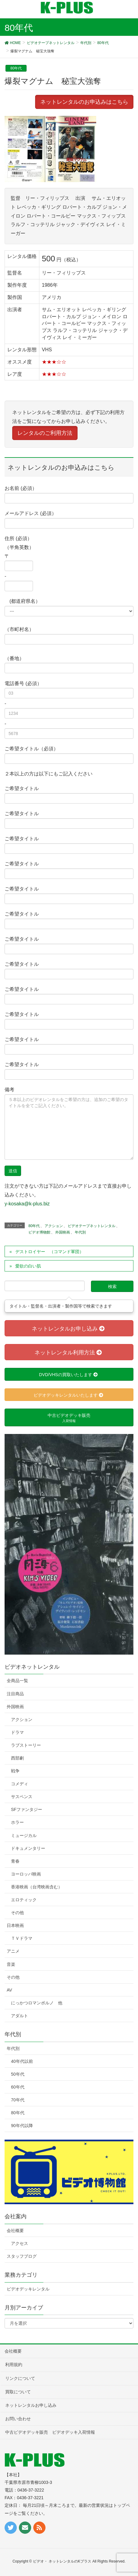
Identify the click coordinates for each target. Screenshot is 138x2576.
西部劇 (17, 1758)
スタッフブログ (22, 2256)
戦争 (15, 1770)
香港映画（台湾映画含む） (36, 1886)
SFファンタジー (26, 1809)
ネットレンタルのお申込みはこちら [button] (84, 102)
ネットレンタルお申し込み (30, 2405)
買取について (18, 2391)
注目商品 (15, 1693)
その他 (17, 1912)
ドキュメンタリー (28, 1848)
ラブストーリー (26, 1745)
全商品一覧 (17, 1680)
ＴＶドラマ (21, 1938)
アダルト (19, 2015)
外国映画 (62, 1232)
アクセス (19, 2243)
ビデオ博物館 (39, 1232)
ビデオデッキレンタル (28, 2289)
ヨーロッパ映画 (26, 1874)
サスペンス (21, 1796)
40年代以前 (22, 2061)
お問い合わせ (18, 2418)
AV (9, 1990)
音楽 (11, 1964)
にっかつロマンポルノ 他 (36, 2002)
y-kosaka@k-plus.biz (27, 1203)
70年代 (17, 2099)
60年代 (17, 2087)
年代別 (80, 1232)
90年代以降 (22, 2125)
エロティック (24, 1899)
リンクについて (20, 2378)
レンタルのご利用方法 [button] (44, 433)
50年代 (17, 2074)
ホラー (17, 1822)
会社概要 (15, 2230)
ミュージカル (24, 1835)
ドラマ (17, 1732)
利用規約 (13, 2364)
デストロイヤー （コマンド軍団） (49, 1251)
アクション (54, 1226)
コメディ (19, 1783)
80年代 (16, 68)
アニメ (13, 1951)
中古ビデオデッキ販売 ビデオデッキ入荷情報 (50, 2432)
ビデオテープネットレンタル (91, 1226)
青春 (15, 1861)
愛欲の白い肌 (28, 1266)
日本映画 (15, 1925)
